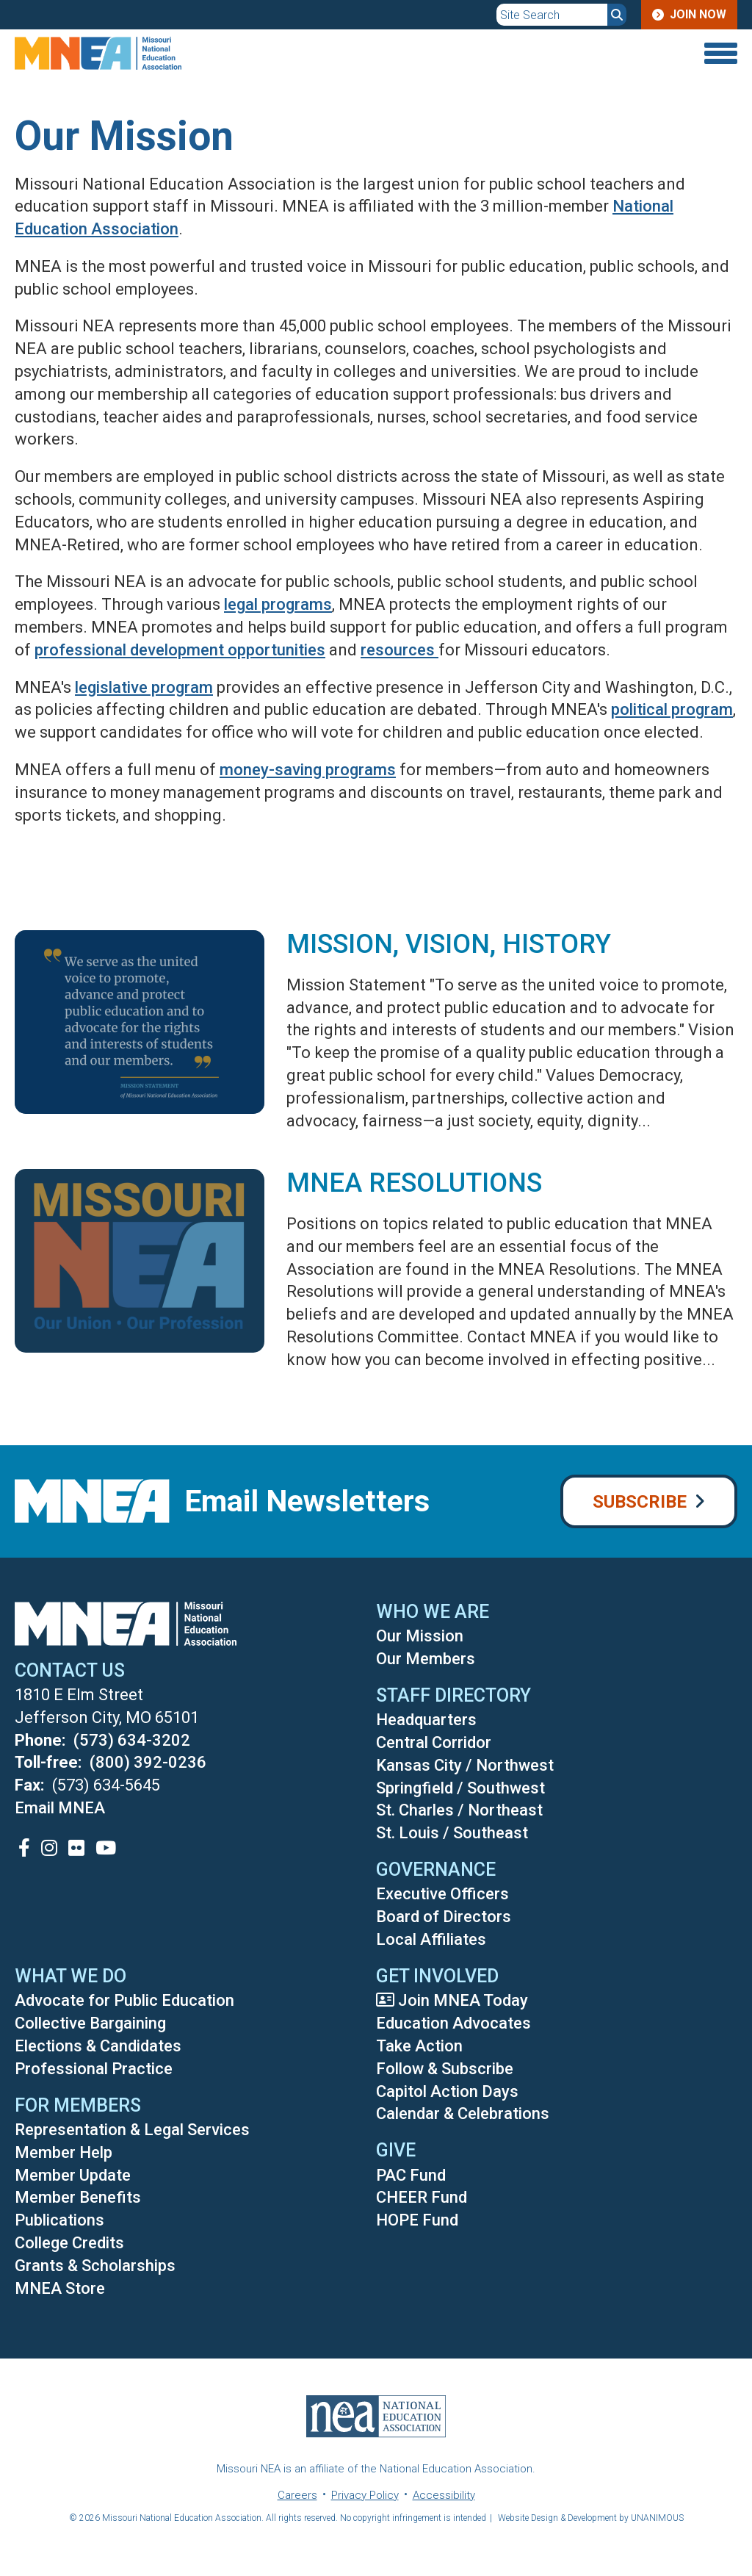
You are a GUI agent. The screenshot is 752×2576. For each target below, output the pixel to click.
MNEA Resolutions (414, 1183)
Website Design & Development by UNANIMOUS (591, 2518)
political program (672, 709)
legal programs (278, 604)
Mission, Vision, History (448, 944)
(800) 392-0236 (148, 1762)
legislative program (144, 687)
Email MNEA (60, 1808)
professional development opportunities (180, 650)
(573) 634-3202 (131, 1740)
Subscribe (640, 1502)
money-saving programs (308, 769)
